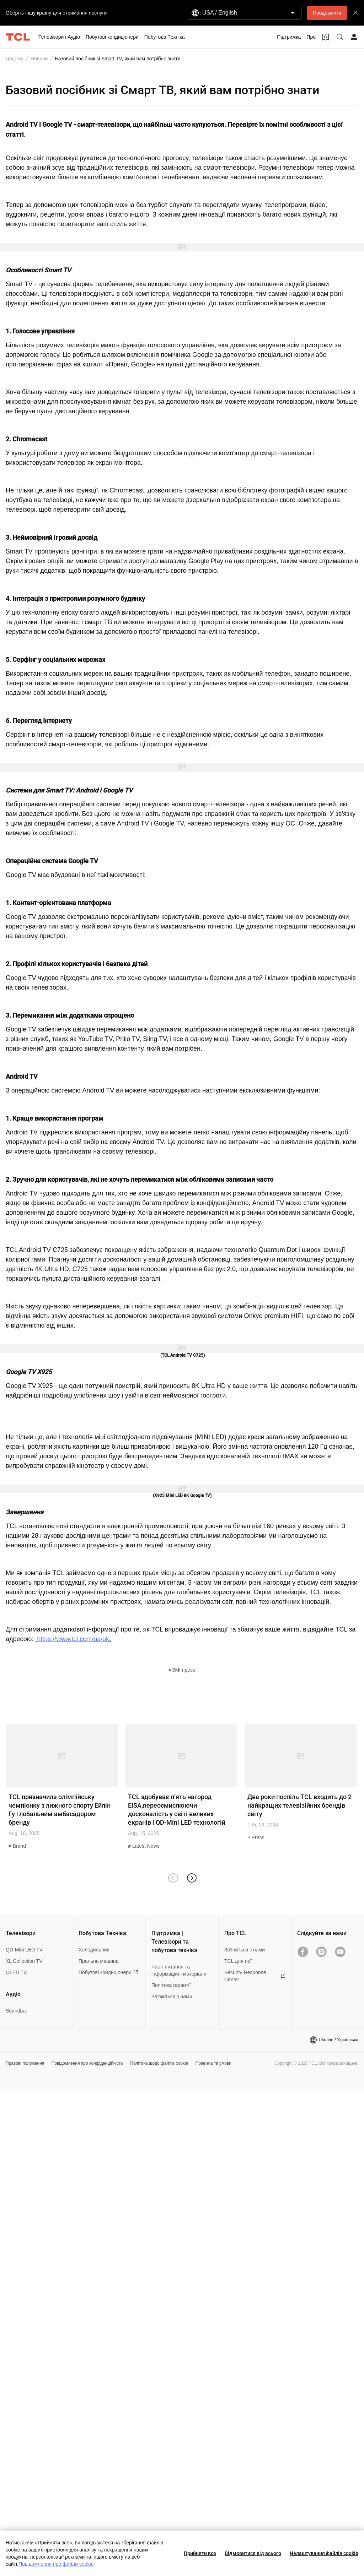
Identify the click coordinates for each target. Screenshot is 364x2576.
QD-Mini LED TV (24, 1950)
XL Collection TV (24, 1961)
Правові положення (25, 2063)
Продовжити (327, 13)
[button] (191, 1878)
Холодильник (94, 1950)
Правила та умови (213, 2063)
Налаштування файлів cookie (324, 2553)
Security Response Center (254, 1976)
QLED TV (16, 1972)
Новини (39, 58)
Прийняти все (200, 2553)
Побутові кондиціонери (108, 1972)
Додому (14, 58)
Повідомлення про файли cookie (55, 2564)
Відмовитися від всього (253, 2553)
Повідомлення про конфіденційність (87, 2063)
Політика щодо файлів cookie (159, 2063)
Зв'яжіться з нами (244, 1950)
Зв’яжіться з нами (171, 1996)
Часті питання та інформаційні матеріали (179, 1970)
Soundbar (16, 2011)
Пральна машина (99, 1961)
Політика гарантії (171, 1985)
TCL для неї (238, 1961)
